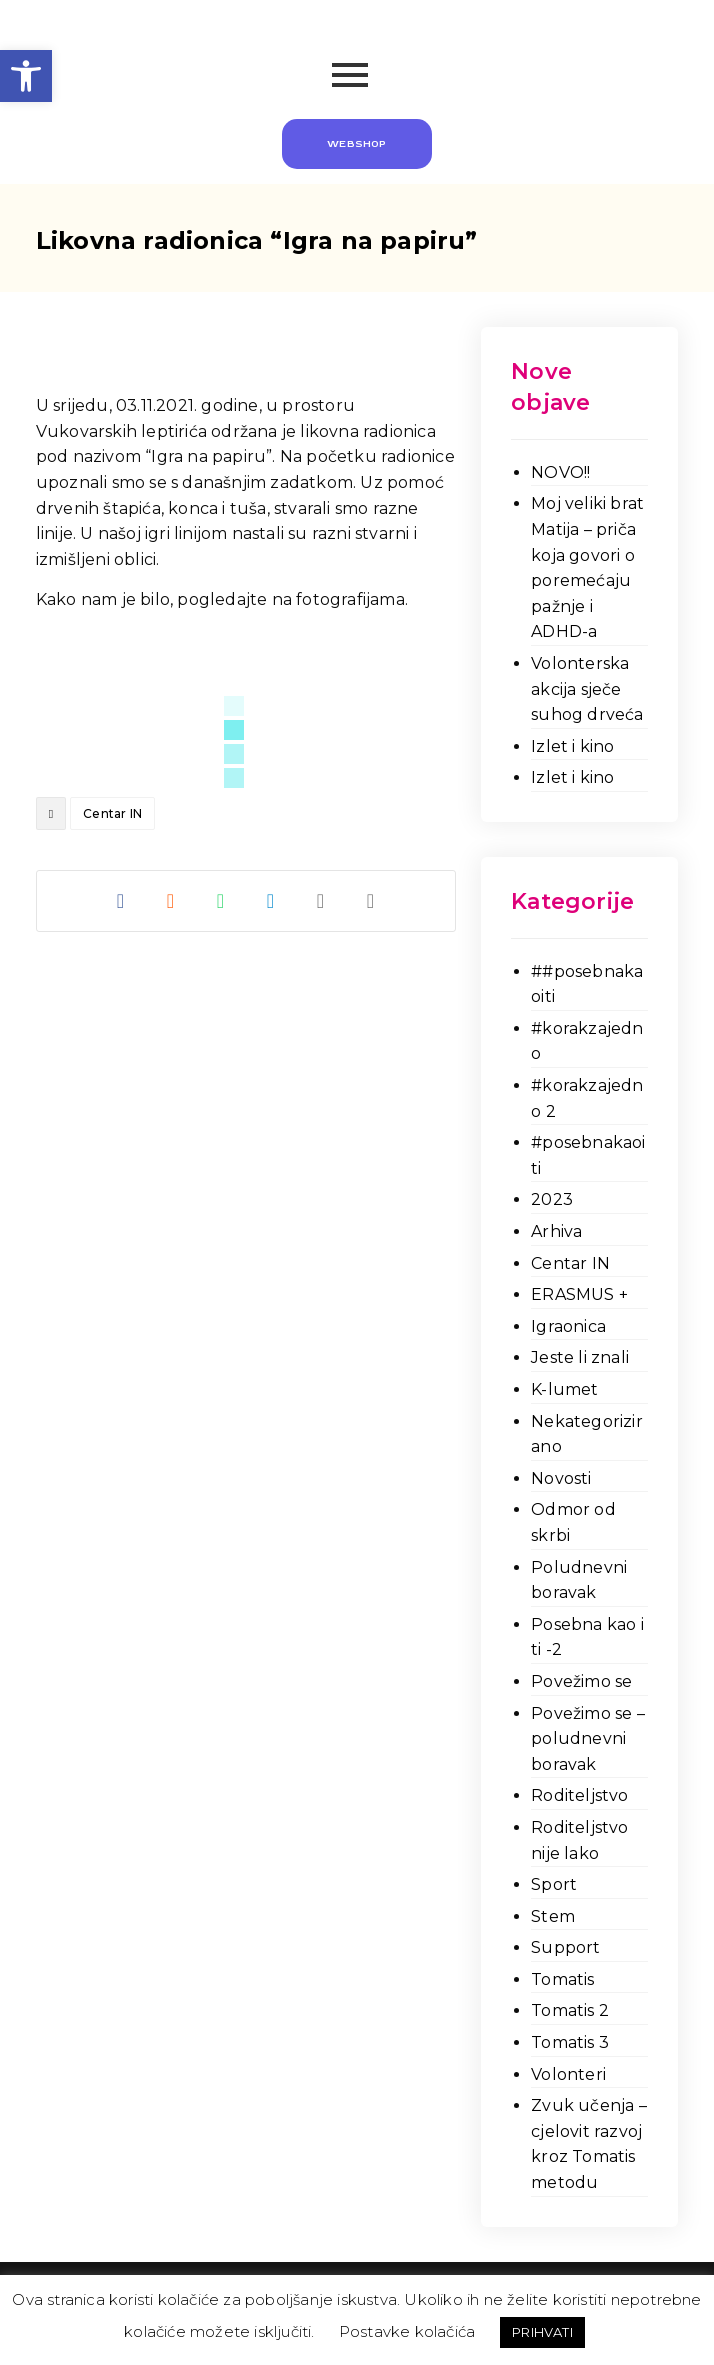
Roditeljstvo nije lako (579, 1840)
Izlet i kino (572, 746)
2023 (552, 1199)
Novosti (561, 1478)
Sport (554, 1884)
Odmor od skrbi (573, 1522)
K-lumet (564, 1389)
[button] (26, 76)
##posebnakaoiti (587, 984)
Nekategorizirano (587, 1434)
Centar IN (112, 813)
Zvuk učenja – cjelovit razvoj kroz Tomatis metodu (589, 2144)
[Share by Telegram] (271, 901)
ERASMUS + (579, 1294)
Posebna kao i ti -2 (587, 1637)
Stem (553, 1916)
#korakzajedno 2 (587, 1098)
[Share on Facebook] (121, 901)
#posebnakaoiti (588, 1155)
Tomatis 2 (570, 2010)
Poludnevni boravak (579, 1580)
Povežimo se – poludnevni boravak (588, 1739)
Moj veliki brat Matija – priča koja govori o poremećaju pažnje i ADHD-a (587, 567)
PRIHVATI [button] (542, 2332)
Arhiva (556, 1231)
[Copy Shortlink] (371, 901)
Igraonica (568, 1326)
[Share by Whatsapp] (221, 901)
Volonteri (568, 2074)
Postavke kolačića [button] (407, 2331)
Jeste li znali (580, 1357)
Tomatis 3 (570, 2042)
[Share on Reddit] (171, 901)
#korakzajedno (587, 1041)
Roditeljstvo (579, 1795)
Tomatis (562, 1979)
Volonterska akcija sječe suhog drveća (587, 689)
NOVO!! (560, 472)
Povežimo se (581, 1681)
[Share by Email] (321, 901)
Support (565, 1947)
